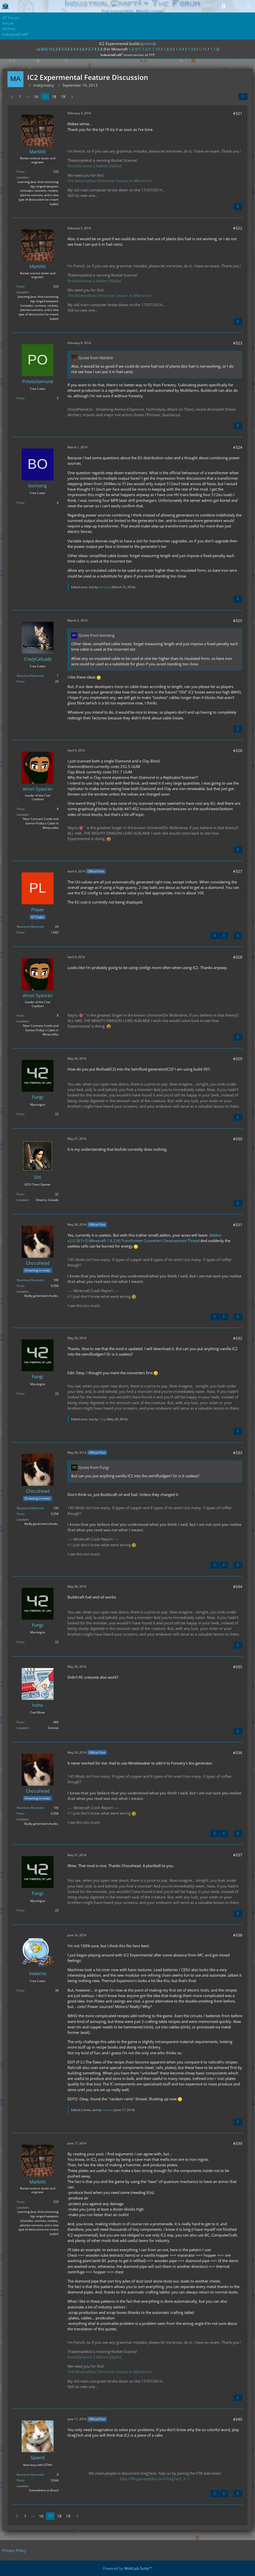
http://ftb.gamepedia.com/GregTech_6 (153, 2478)
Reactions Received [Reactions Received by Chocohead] (30, 1280)
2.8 (100, 49)
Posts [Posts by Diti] (20, 1194)
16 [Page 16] (36, 96)
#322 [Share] (237, 228)
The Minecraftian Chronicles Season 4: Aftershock (109, 180)
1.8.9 (167, 49)
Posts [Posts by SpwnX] (20, 2480)
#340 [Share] (237, 2419)
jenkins (148, 43)
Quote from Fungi (93, 1467)
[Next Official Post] (223, 935)
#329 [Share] (237, 1058)
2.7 (91, 49)
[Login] (236, 6)
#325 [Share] (237, 620)
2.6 (82, 49)
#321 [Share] (237, 113)
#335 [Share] (237, 1666)
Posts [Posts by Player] (20, 932)
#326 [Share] (237, 750)
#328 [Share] (237, 957)
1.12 (214, 49)
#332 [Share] (237, 1338)
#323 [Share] (237, 343)
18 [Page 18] (54, 96)
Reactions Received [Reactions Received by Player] (30, 926)
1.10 (191, 49)
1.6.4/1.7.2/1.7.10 (144, 49)
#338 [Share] (237, 1935)
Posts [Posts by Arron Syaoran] (20, 809)
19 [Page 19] (63, 96)
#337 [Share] (237, 1854)
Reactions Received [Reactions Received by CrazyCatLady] (30, 676)
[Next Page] (72, 96)
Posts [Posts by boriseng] (20, 503)
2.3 (64, 49)
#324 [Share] (237, 447)
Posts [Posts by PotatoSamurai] (20, 398)
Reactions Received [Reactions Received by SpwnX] (30, 2474)
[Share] (243, 96)
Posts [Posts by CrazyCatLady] (20, 681)
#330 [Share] (237, 1138)
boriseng (105, 587)
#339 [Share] (237, 2143)
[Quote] (237, 206)
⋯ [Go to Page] (27, 96)
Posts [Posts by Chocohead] (20, 1286)
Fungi (102, 1419)
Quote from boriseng (96, 635)
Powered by (127, 2568)
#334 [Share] (237, 1586)
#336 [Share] (237, 1752)
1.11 (203, 49)
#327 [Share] (237, 871)
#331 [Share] (237, 1224)
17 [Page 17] (45, 96)
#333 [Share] (237, 1452)
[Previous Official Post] (214, 935)
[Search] (224, 6)
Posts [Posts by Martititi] (20, 172)
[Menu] (249, 6)
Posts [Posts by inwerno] (20, 1990)
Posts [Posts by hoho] (20, 1722)
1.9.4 (180, 49)
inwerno (107, 2110)
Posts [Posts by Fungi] (20, 1114)
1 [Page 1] (20, 96)
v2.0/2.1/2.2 (47, 49)
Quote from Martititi (95, 357)
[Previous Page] (11, 96)
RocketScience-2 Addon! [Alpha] (94, 165)
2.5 (73, 49)
